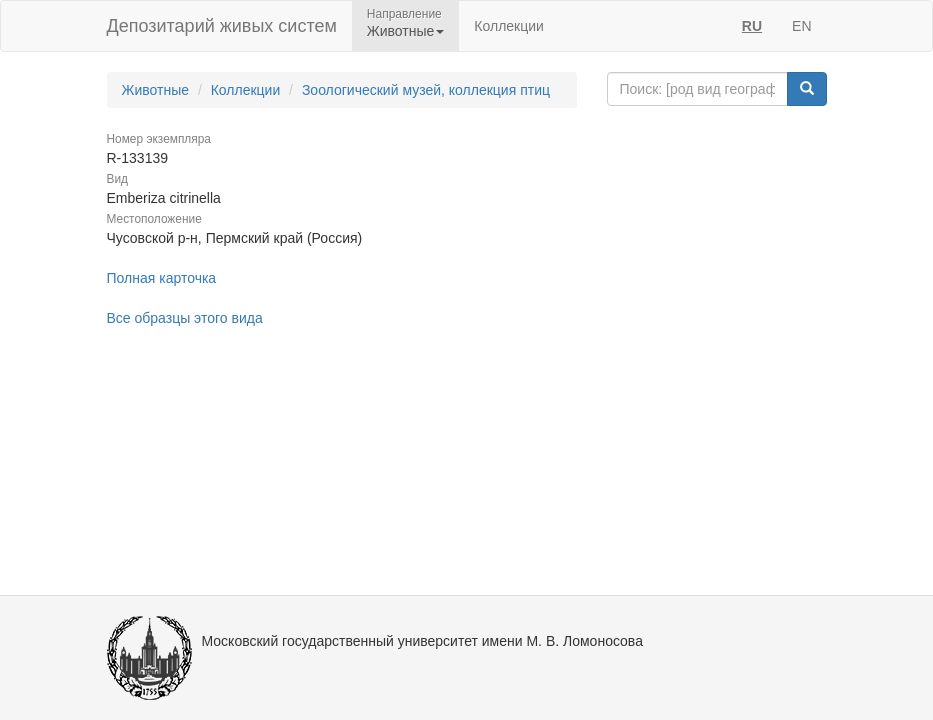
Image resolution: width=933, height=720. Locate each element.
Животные (156, 90)
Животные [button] (406, 31)
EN (801, 26)
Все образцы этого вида (185, 318)
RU (752, 26)
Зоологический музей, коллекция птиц (426, 90)
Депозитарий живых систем (222, 26)
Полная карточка (162, 278)
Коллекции (509, 26)
